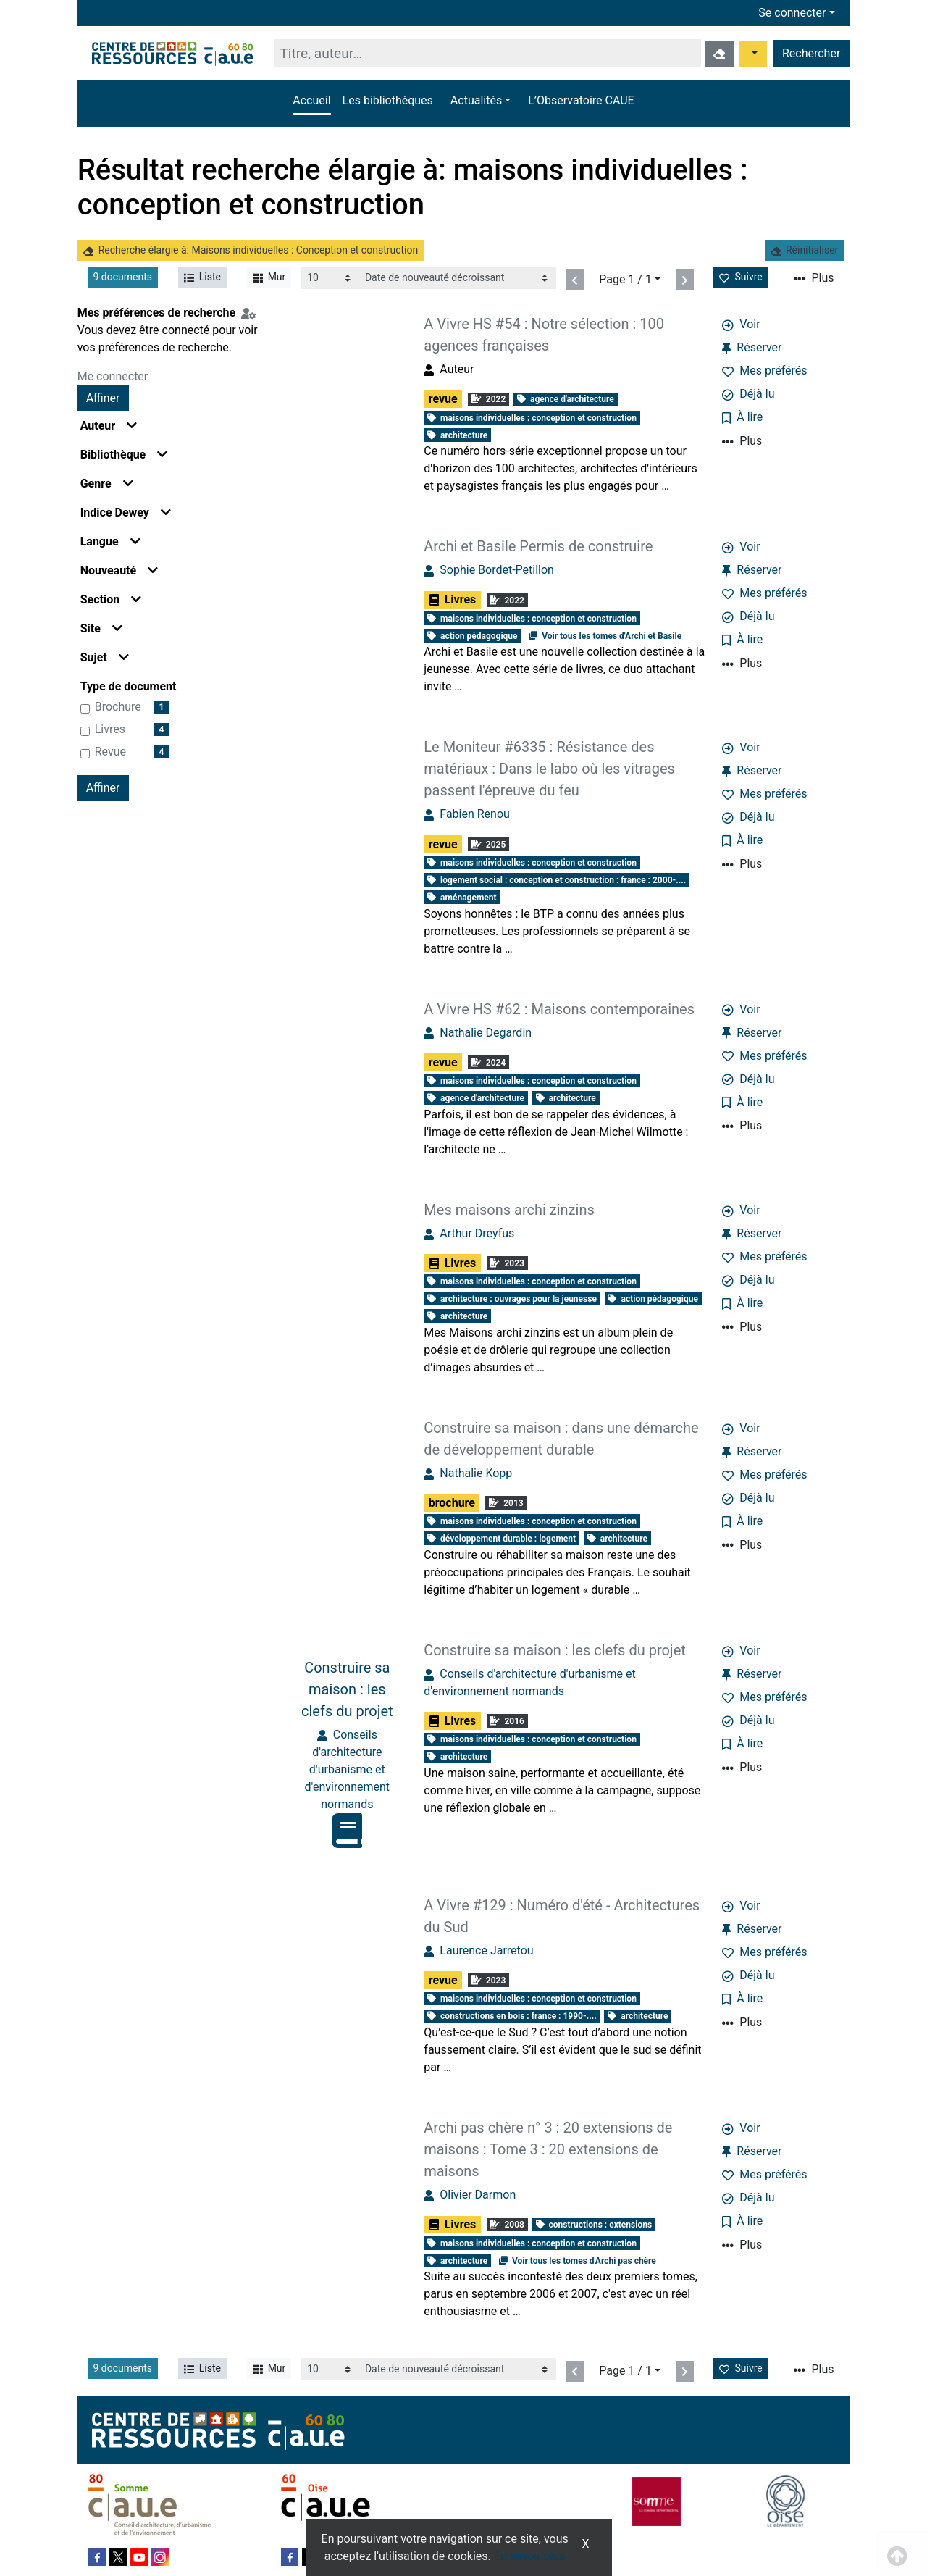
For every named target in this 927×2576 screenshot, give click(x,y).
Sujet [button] (104, 657)
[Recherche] (487, 53)
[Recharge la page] (330, 278)
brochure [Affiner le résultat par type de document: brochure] (118, 707)
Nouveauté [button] (119, 570)
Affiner (103, 398)
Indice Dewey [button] (125, 512)
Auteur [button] (109, 425)
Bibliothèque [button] (124, 454)
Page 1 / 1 (625, 279)
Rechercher (811, 53)
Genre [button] (106, 483)
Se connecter (792, 13)
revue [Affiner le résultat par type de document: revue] (110, 751)
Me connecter (112, 376)
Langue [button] (110, 541)
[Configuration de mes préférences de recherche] (251, 312)
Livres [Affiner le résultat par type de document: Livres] (110, 729)
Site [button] (101, 628)
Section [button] (110, 599)
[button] (480, 100)
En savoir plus (530, 2556)
